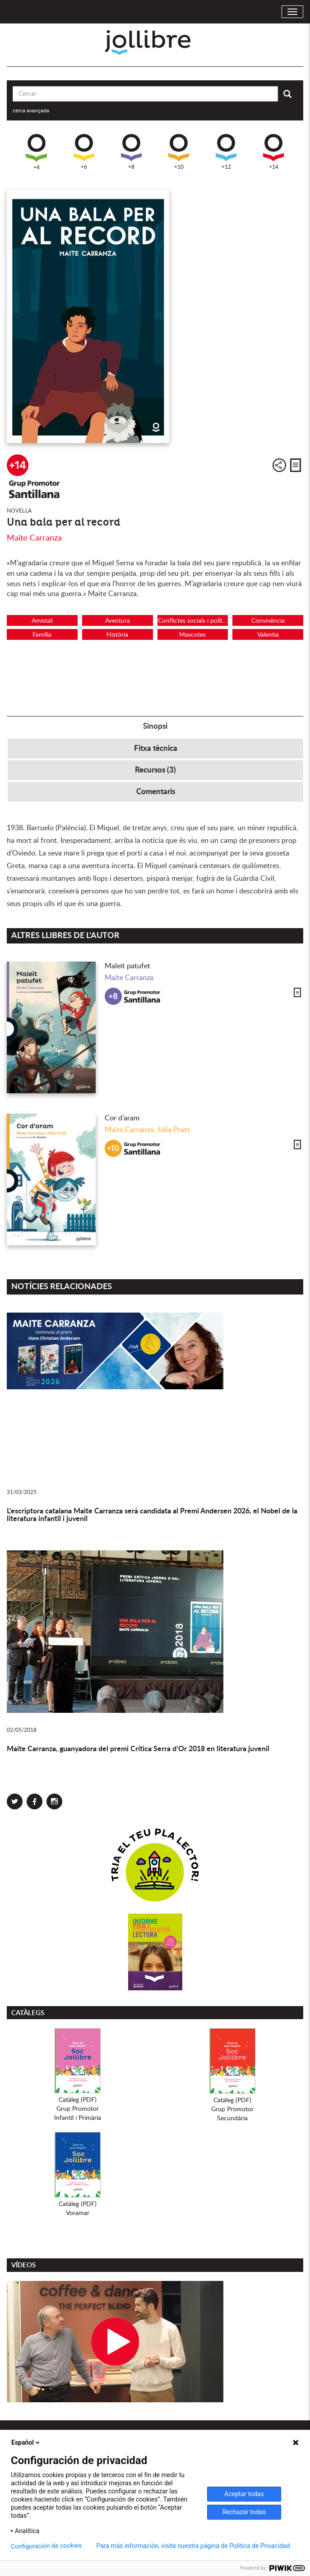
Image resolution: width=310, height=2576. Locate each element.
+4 (36, 152)
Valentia (268, 635)
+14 (273, 152)
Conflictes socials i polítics (193, 621)
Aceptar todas (244, 2493)
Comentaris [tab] (155, 791)
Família (41, 635)
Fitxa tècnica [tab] (155, 748)
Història (117, 635)
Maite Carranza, (131, 1129)
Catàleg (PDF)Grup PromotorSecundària (232, 2109)
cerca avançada (31, 110)
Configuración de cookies (46, 2546)
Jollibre (155, 42)
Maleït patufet (127, 966)
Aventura (117, 621)
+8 (131, 152)
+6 (84, 152)
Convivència (268, 621)
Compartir (279, 465)
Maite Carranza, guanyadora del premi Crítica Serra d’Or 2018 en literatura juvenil (138, 1749)
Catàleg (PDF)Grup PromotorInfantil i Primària (77, 2109)
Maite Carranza (34, 538)
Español (26, 2442)
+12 (226, 152)
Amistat (42, 621)
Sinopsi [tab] (155, 726)
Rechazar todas (244, 2512)
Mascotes (192, 635)
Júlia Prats (173, 1129)
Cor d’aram (122, 1118)
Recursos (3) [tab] (155, 770)
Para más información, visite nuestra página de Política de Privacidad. (193, 2545)
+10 (178, 152)
